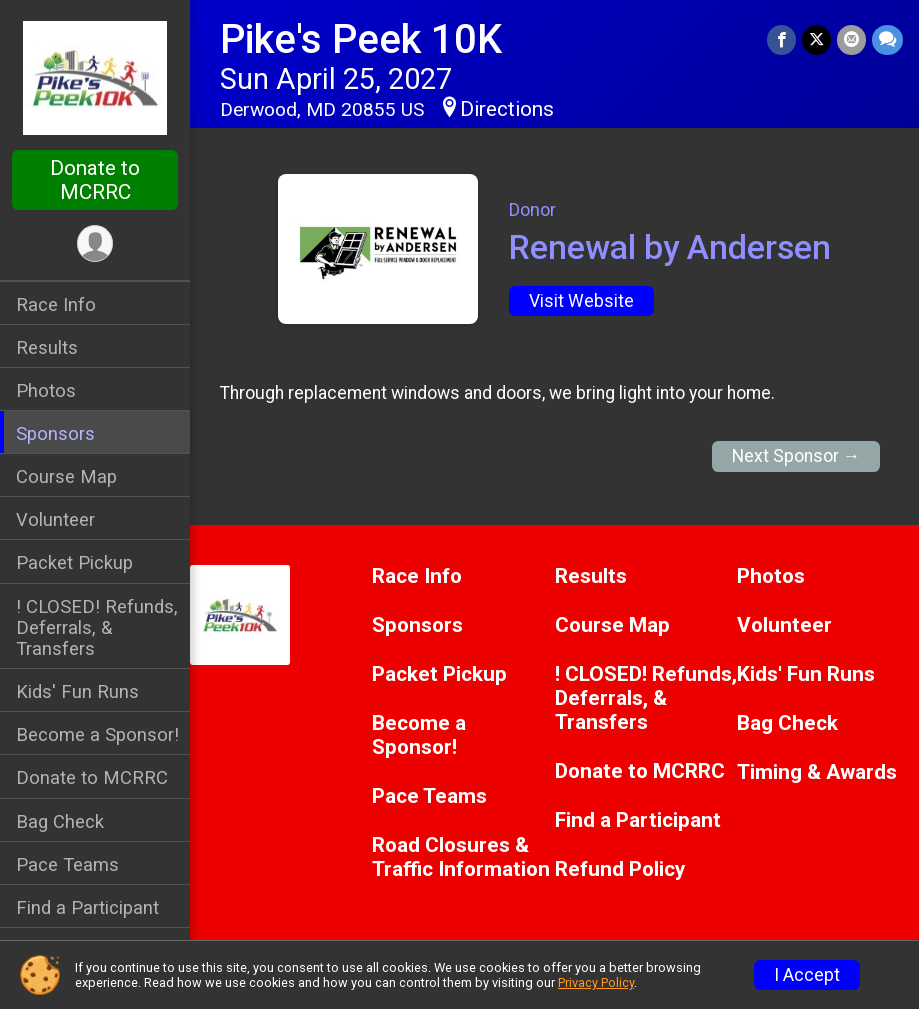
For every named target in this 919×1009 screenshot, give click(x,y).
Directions (507, 109)
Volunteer (55, 519)
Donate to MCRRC (95, 180)
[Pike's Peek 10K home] (95, 77)
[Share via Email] (851, 39)
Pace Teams (67, 864)
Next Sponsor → (796, 456)
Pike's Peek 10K (361, 39)
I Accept (807, 975)
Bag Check (60, 821)
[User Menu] (95, 243)
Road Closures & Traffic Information (461, 857)
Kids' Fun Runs (77, 691)
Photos (46, 390)
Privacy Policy (596, 982)
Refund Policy (620, 869)
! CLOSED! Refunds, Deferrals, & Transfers (97, 627)
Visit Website (581, 301)
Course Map (66, 476)
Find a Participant (87, 907)
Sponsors (55, 433)
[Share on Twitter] (816, 39)
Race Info (56, 304)
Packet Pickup (74, 562)
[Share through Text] (887, 39)
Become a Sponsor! (97, 734)
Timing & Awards (817, 772)
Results (47, 347)
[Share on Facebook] (781, 39)
